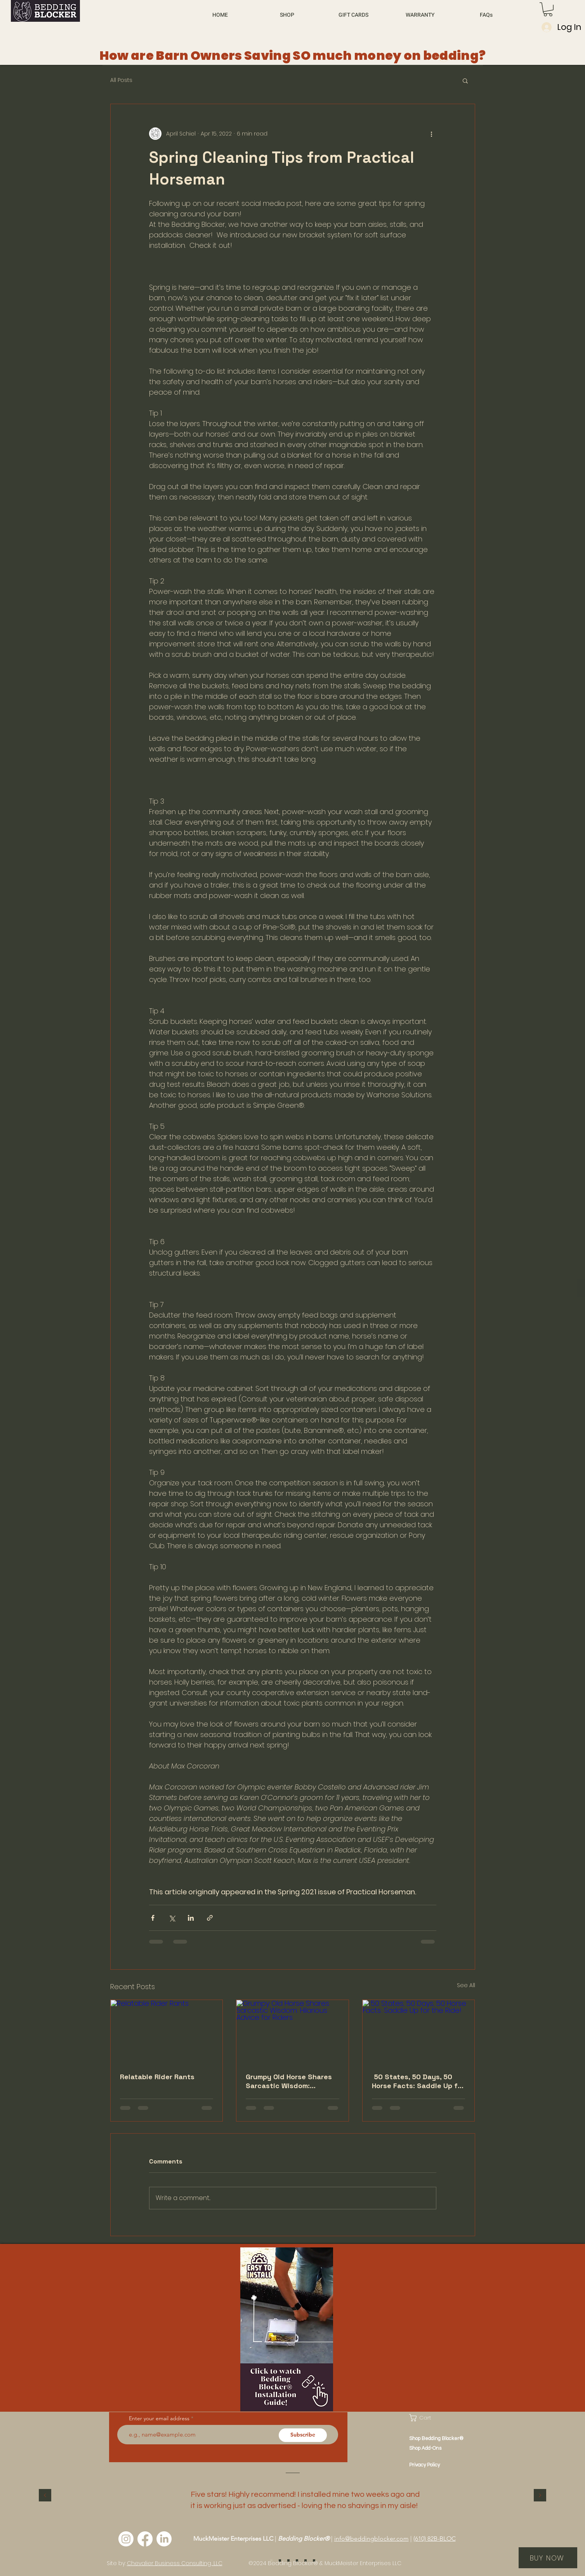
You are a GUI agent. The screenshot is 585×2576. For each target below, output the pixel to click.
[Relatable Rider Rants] (167, 2031)
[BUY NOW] (548, 2557)
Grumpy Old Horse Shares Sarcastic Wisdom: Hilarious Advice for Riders (291, 2081)
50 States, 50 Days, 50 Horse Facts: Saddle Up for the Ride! (418, 2081)
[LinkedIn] (164, 2538)
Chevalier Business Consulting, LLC (174, 2563)
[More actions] (431, 133)
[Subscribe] (303, 2435)
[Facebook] (145, 2538)
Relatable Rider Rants (157, 2076)
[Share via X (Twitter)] (171, 1918)
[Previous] (45, 2496)
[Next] (540, 2496)
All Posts (121, 80)
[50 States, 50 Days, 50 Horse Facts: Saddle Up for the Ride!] (419, 2031)
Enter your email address (159, 2418)
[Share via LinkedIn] (190, 1918)
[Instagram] (126, 2538)
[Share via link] (210, 1918)
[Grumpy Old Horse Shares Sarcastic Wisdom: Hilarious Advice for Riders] (292, 2031)
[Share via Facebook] (152, 1918)
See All (466, 1985)
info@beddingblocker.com (371, 2538)
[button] (548, 9)
